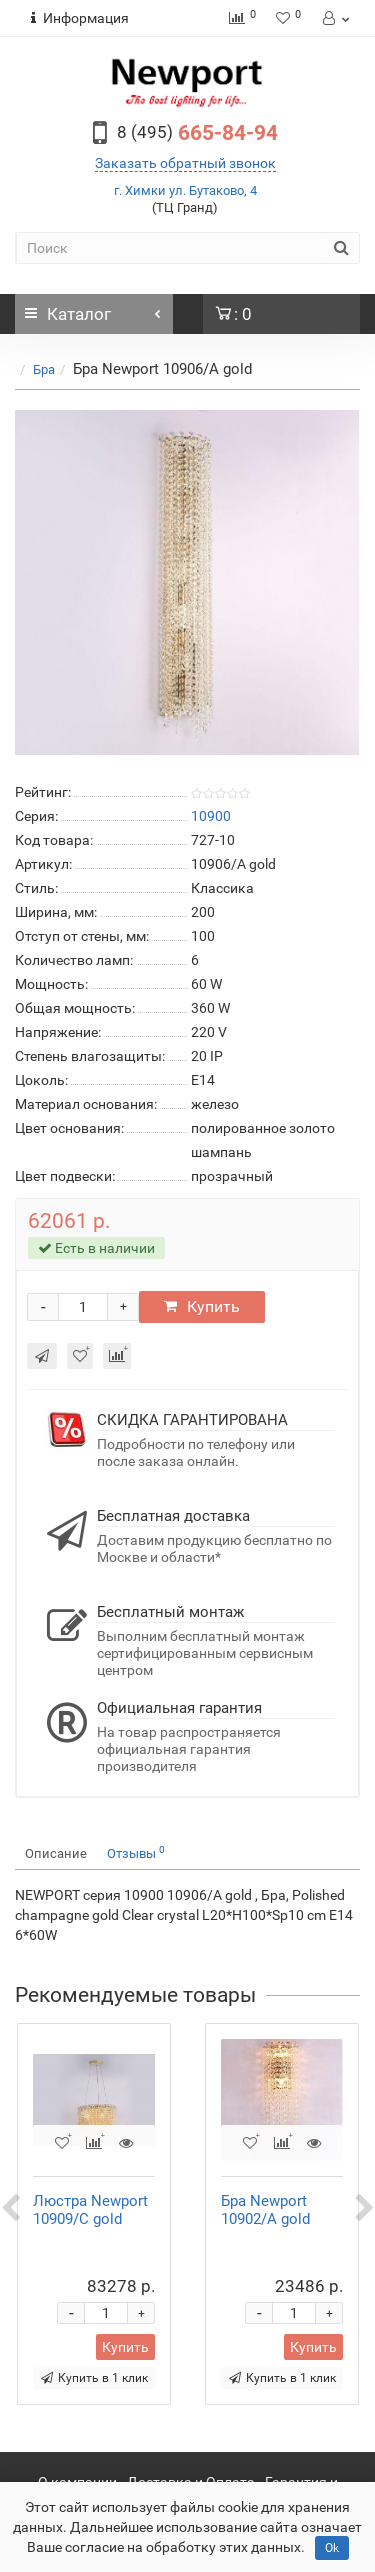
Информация (80, 18)
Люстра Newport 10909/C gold (90, 2210)
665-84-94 (197, 133)
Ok (332, 2548)
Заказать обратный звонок (185, 163)
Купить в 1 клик (94, 2378)
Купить (202, 1306)
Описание (56, 1853)
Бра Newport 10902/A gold (265, 2210)
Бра (44, 369)
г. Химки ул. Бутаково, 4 (185, 190)
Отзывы (136, 1852)
